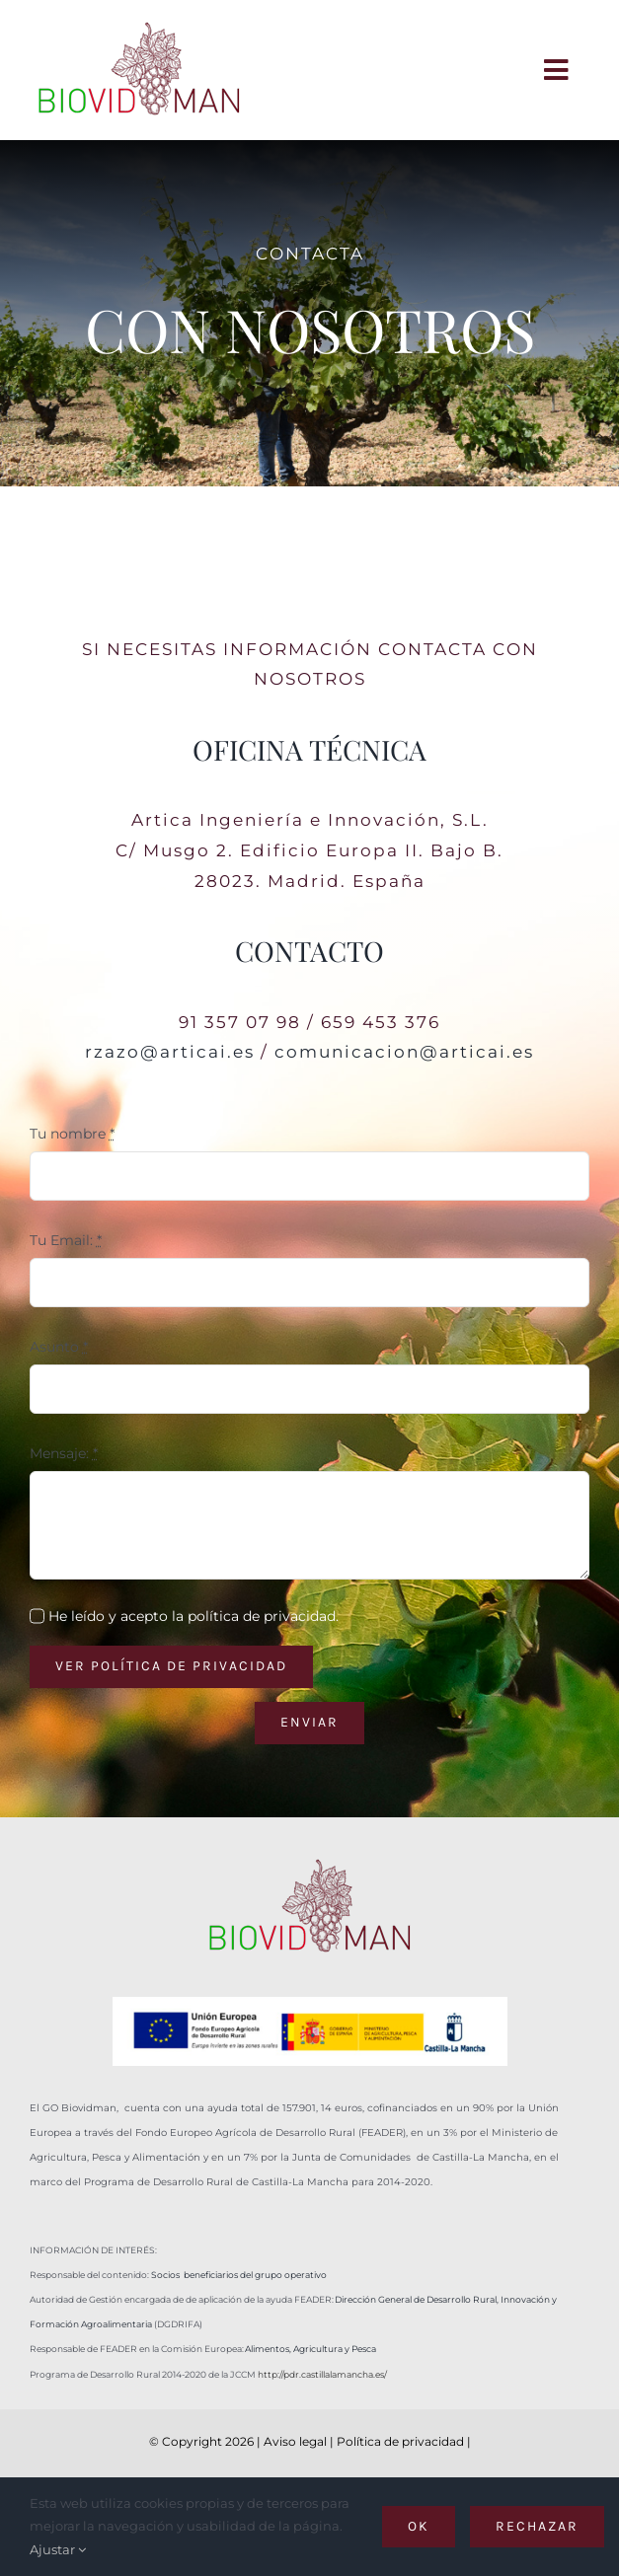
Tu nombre (72, 1133)
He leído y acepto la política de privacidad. (193, 1616)
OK (418, 2526)
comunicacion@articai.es (404, 1052)
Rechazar (537, 2526)
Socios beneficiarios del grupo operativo (239, 2274)
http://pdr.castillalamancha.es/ (322, 2374)
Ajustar (58, 2549)
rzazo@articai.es (170, 1052)
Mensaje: (64, 1453)
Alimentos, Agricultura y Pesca (310, 2348)
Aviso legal (295, 2441)
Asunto (59, 1347)
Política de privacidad (400, 2441)
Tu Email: (66, 1240)
